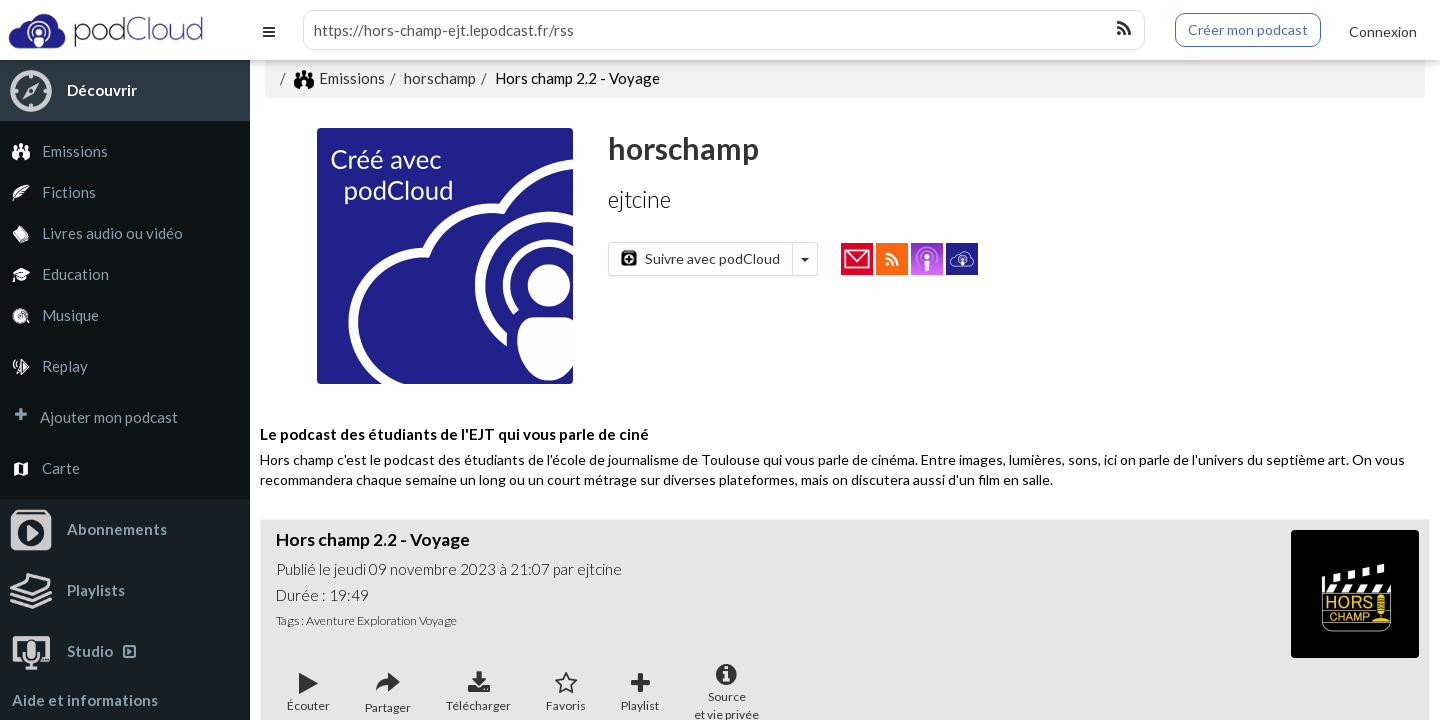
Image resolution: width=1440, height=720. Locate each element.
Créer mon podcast (1248, 29)
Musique (49, 315)
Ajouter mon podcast (89, 417)
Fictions (48, 192)
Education (54, 274)
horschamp (440, 78)
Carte (40, 468)
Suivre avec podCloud (700, 258)
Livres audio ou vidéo (91, 233)
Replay (44, 366)
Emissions (54, 151)
